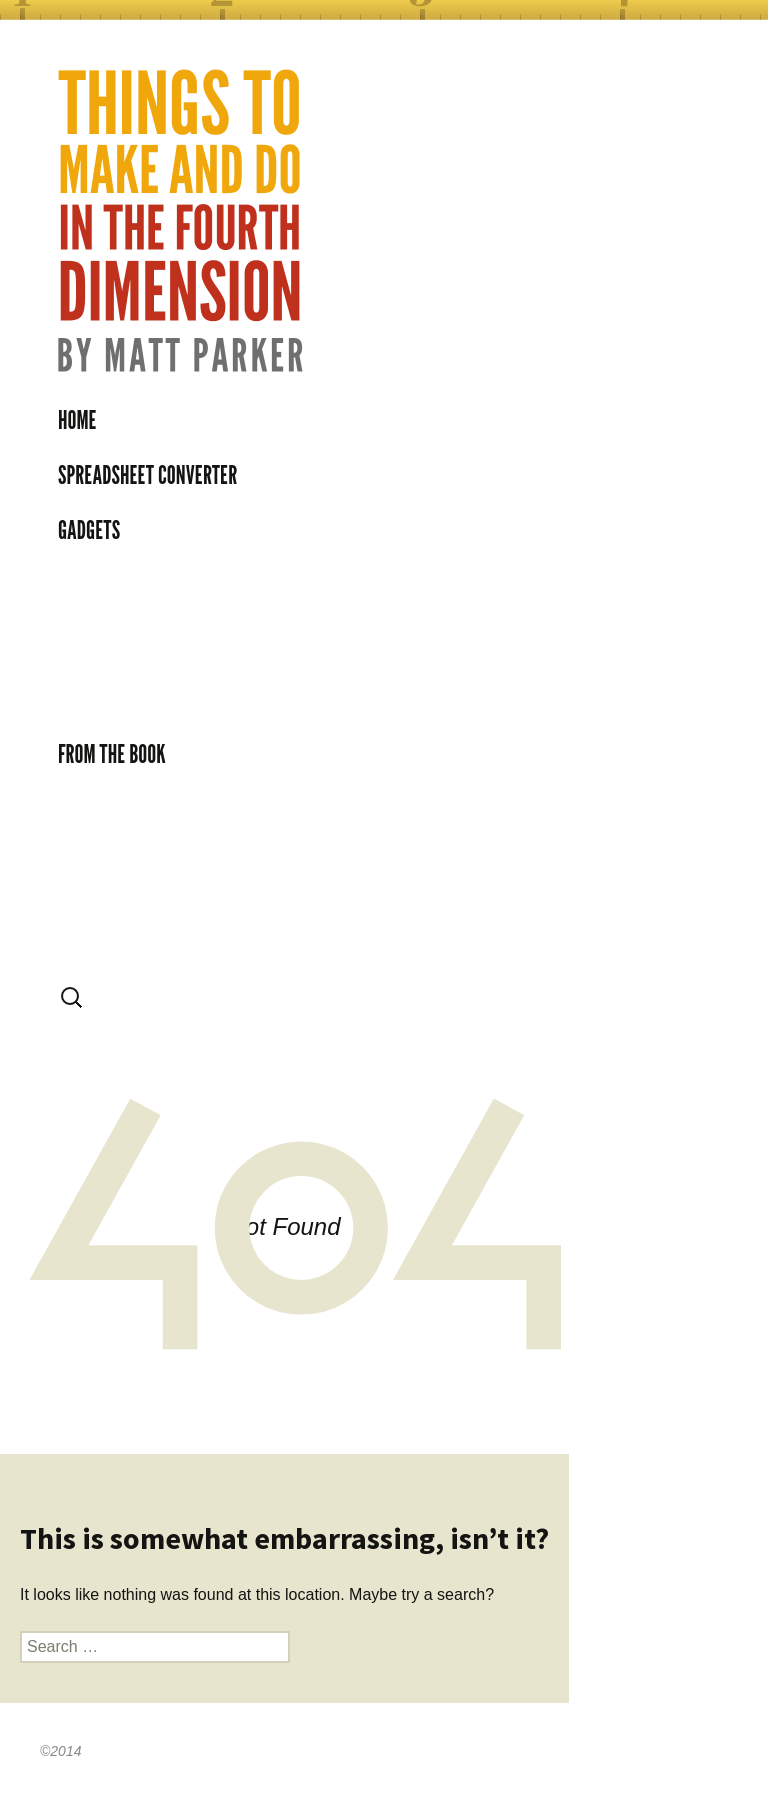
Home (77, 420)
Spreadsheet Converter (147, 475)
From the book (112, 754)
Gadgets (89, 530)
